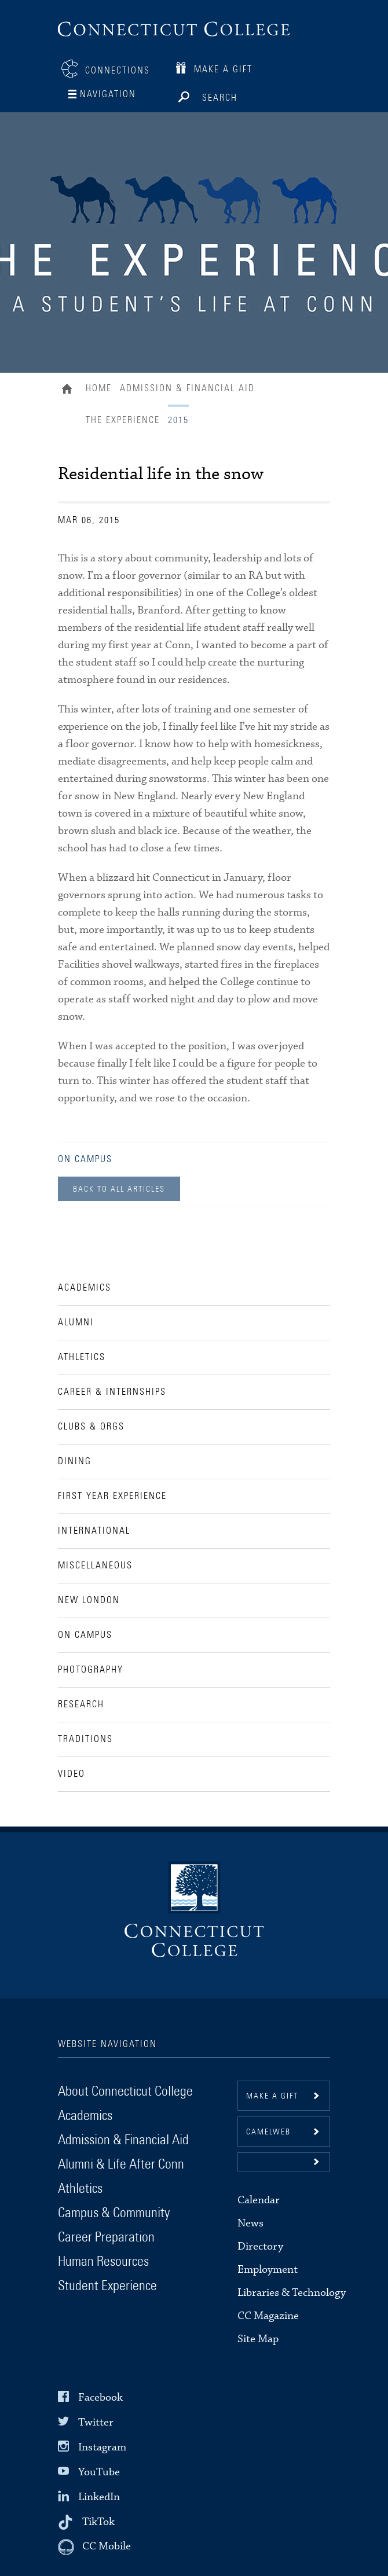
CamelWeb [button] (268, 2132)
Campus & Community (114, 2213)
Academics (85, 2116)
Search (219, 94)
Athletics (80, 2189)
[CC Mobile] (94, 2547)
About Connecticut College (125, 2092)
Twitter (96, 2422)
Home (70, 390)
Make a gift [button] (272, 2096)
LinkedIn (99, 2497)
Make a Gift (223, 69)
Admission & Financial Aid (187, 388)
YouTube (99, 2472)
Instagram (102, 2447)
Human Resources (103, 2262)
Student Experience (107, 2286)
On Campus (85, 1159)
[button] (283, 2161)
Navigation (108, 94)
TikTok (98, 2522)
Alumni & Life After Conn (121, 2164)
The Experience (123, 420)
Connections (117, 70)
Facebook (100, 2397)
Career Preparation (106, 2237)
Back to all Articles (119, 1189)
